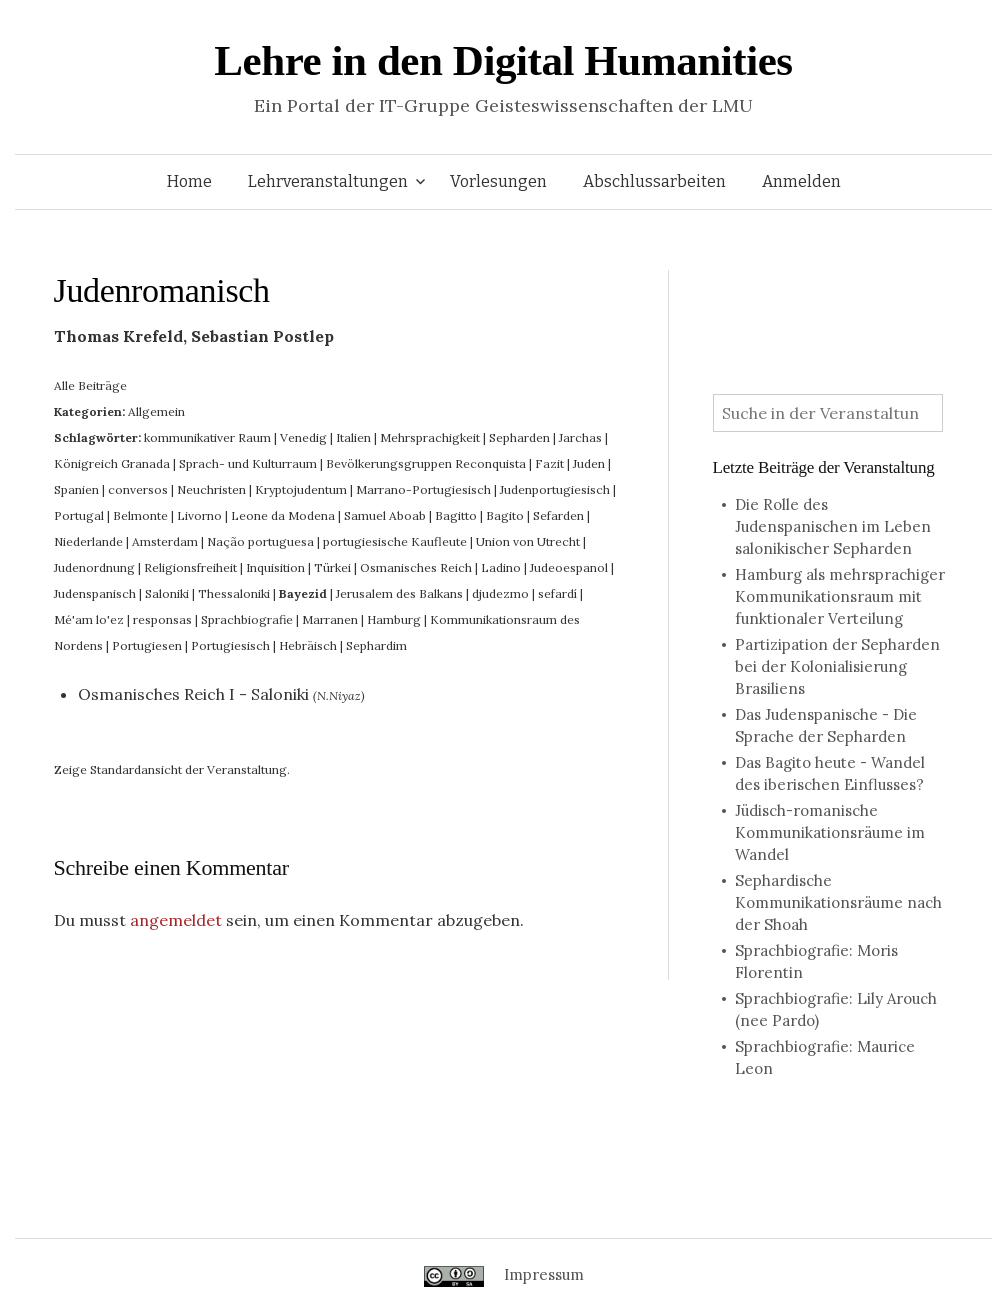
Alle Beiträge (90, 385)
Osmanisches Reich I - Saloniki (193, 694)
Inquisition (275, 567)
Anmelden (801, 181)
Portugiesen (147, 645)
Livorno (199, 515)
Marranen (330, 619)
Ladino (501, 567)
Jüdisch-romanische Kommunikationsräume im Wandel (830, 832)
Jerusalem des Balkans (399, 593)
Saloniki (167, 593)
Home (189, 181)
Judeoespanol (569, 567)
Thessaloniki (234, 593)
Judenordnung (94, 567)
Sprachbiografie (247, 619)
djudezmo (500, 593)
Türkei (332, 567)
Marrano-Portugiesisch (423, 489)
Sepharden (519, 437)
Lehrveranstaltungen (328, 181)
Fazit (549, 463)
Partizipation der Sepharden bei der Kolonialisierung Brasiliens (837, 666)
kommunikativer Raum (207, 437)
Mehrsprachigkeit (430, 437)
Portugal (79, 515)
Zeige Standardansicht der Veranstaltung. (172, 769)
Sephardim (376, 645)
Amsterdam (165, 541)
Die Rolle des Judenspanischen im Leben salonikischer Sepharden (833, 526)
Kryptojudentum (301, 489)
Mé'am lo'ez (89, 619)
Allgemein (156, 411)
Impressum (544, 1274)
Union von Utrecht (528, 541)
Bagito (505, 515)
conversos (138, 489)
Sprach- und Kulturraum (248, 463)
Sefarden (558, 515)
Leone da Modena (283, 515)
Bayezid (303, 593)
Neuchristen (211, 489)
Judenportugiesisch (555, 489)
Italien (353, 437)
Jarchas (580, 437)
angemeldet (176, 920)
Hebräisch (308, 645)
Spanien (76, 489)
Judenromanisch (162, 290)
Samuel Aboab (385, 515)
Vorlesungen (498, 181)
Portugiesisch (230, 645)
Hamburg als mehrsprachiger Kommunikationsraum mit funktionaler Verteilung (840, 596)
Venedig (303, 437)
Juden (589, 463)
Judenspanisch (95, 593)
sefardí (557, 593)
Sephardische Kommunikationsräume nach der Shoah (838, 902)
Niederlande (88, 541)
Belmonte (140, 515)
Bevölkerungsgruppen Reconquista (426, 463)
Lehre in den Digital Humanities (503, 60)
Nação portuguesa (260, 541)
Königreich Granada (112, 463)
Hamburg (394, 619)
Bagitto (456, 515)
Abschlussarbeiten (654, 181)
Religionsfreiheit (190, 567)
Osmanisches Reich (416, 567)
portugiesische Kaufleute (395, 541)
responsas (162, 619)
